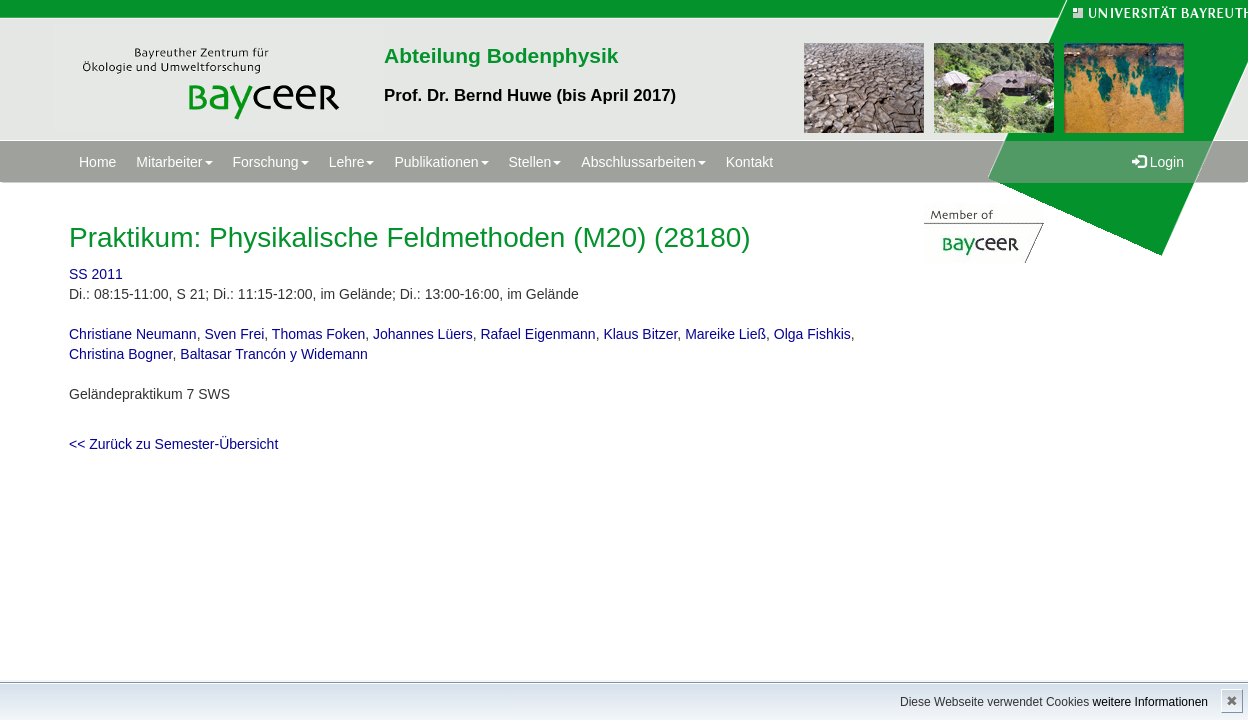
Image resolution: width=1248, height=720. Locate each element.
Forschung (271, 162)
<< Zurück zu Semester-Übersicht (173, 444)
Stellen (535, 162)
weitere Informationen (1150, 702)
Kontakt (749, 162)
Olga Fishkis (812, 334)
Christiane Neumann (133, 334)
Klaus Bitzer (640, 334)
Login (1158, 162)
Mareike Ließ (725, 334)
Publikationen (441, 162)
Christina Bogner (121, 354)
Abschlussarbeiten (643, 162)
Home (97, 162)
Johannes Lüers (423, 334)
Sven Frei (234, 334)
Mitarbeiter (174, 162)
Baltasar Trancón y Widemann (274, 354)
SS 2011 (96, 274)
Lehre (352, 162)
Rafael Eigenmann (537, 334)
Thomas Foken (318, 334)
